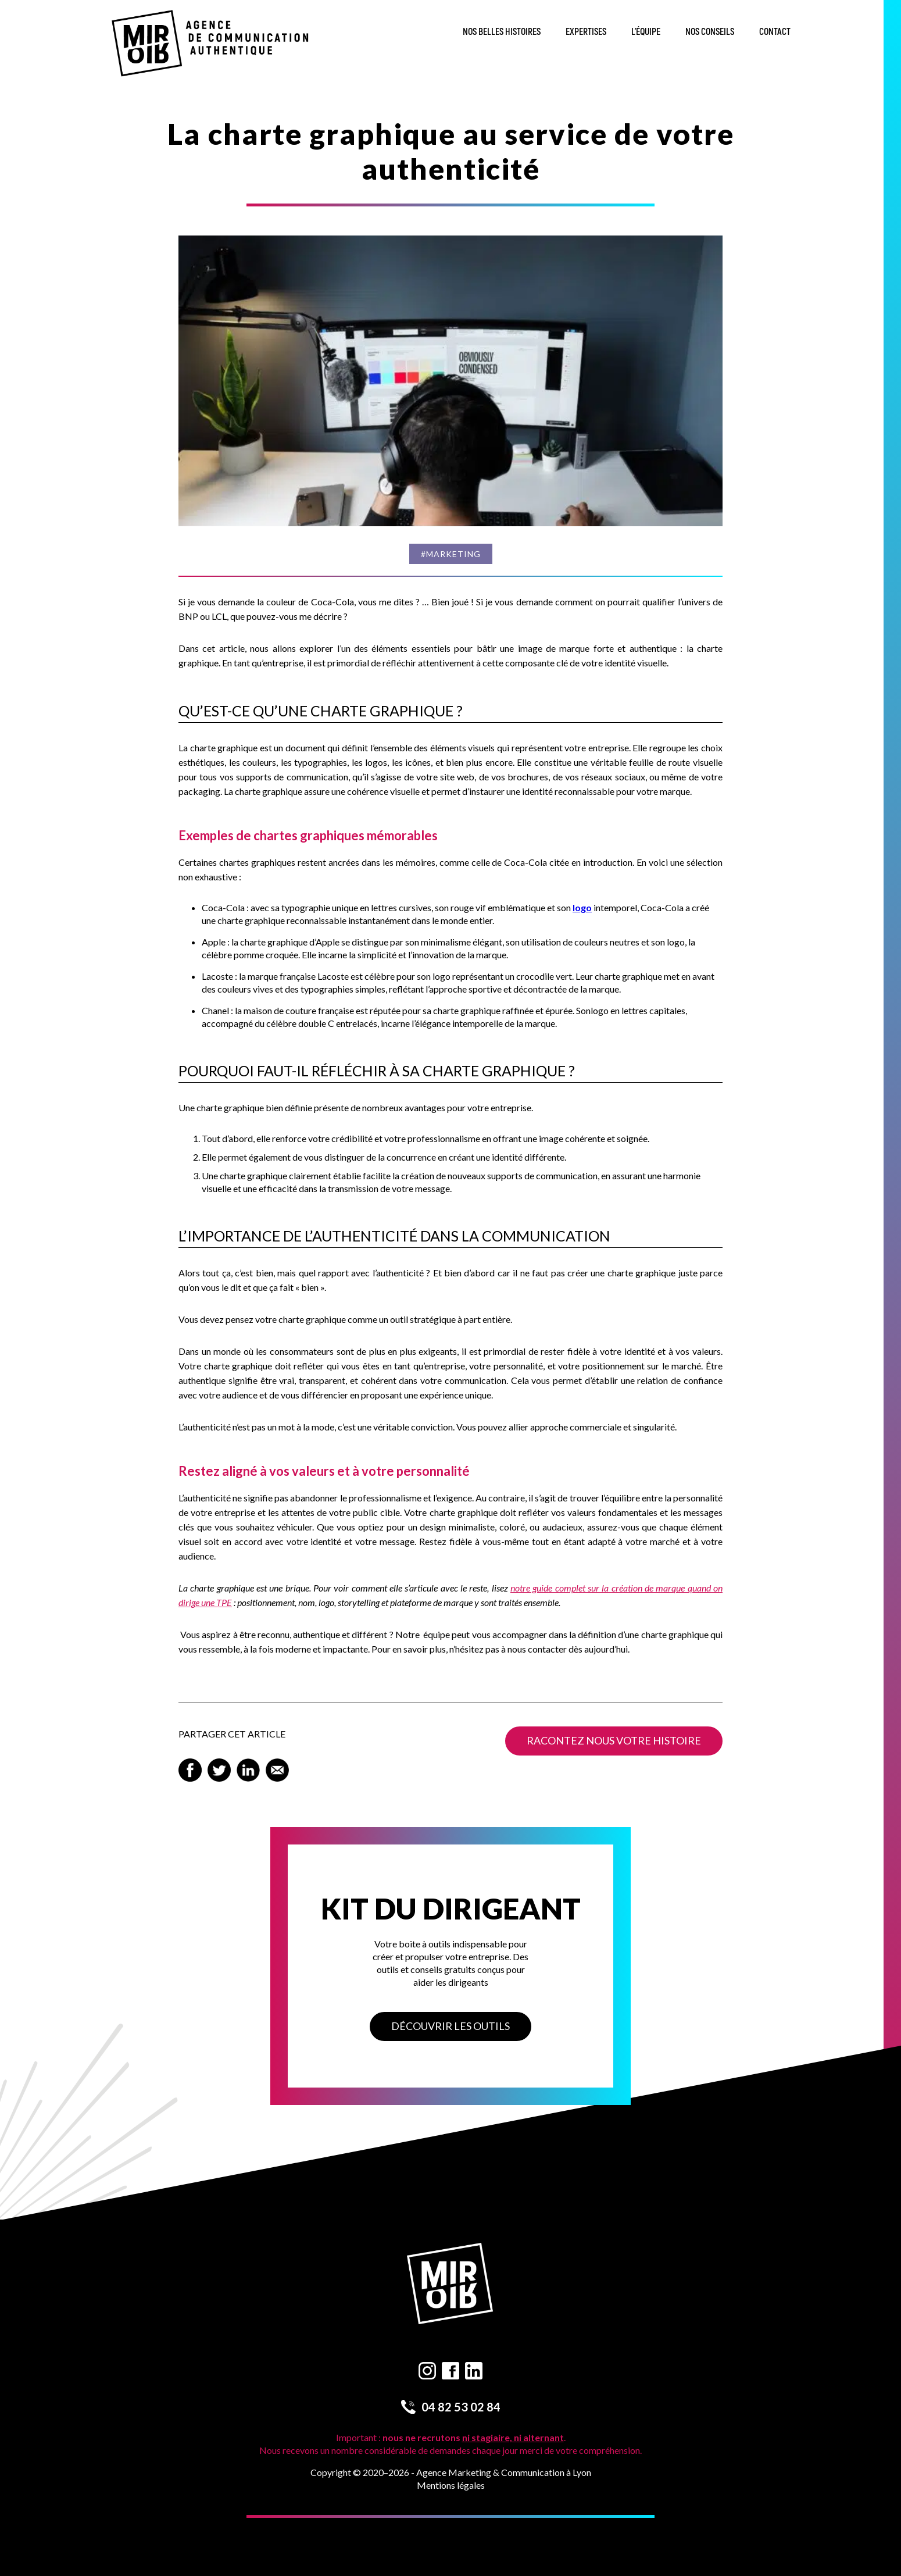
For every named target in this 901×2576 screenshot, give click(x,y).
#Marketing (451, 554)
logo (582, 907)
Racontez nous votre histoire (614, 1740)
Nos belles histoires (502, 32)
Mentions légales (451, 2485)
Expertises (586, 32)
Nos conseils (709, 32)
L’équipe (645, 32)
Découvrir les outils (450, 2026)
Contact (775, 32)
